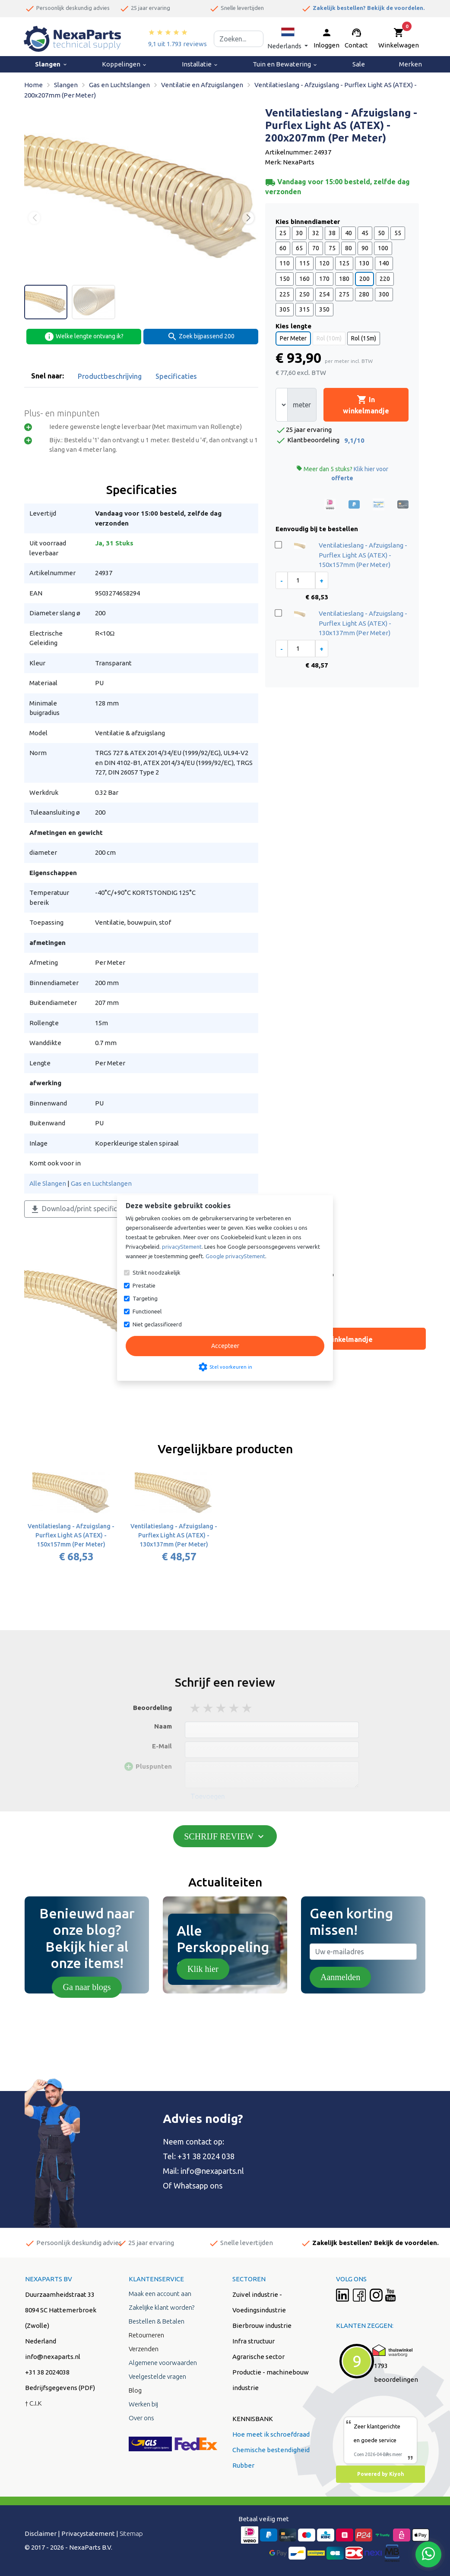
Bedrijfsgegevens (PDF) (60, 2387)
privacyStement (182, 1247)
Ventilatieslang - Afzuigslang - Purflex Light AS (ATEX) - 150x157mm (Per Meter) (363, 555)
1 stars (195, 1708)
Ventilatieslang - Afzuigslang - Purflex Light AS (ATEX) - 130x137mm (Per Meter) (363, 623)
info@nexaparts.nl (212, 2171)
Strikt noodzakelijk (157, 1272)
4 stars (234, 1708)
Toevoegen (207, 1796)
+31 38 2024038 (47, 2372)
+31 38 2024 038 (206, 2156)
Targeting (145, 1298)
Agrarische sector (258, 2356)
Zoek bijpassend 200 (201, 336)
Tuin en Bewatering (285, 64)
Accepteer (225, 1345)
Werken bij (143, 2404)
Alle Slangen (47, 1183)
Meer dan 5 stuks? (342, 473)
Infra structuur (253, 2341)
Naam (163, 1726)
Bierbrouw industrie (262, 2325)
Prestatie (144, 1285)
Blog (135, 2390)
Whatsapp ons (198, 2185)
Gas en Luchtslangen (101, 1183)
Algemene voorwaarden (163, 2362)
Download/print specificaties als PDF (93, 1209)
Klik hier (203, 1969)
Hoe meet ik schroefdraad (271, 2434)
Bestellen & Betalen (156, 2321)
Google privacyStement (235, 1256)
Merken (410, 64)
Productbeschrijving (110, 376)
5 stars (247, 1708)
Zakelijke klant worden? (161, 2307)
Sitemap (131, 2533)
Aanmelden (340, 1977)
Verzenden (143, 2348)
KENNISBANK (252, 2418)
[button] (287, 38)
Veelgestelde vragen (157, 2376)
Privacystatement (88, 2533)
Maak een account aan (160, 2293)
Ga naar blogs (87, 1987)
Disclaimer (41, 2533)
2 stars (208, 1708)
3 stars (221, 1708)
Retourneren (146, 2335)
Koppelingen (124, 64)
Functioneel (147, 1311)
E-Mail (162, 1746)
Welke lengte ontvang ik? (84, 336)
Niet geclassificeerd (157, 1324)
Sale (358, 64)
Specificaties (176, 376)
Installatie (200, 64)
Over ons (141, 2418)
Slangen (51, 64)
